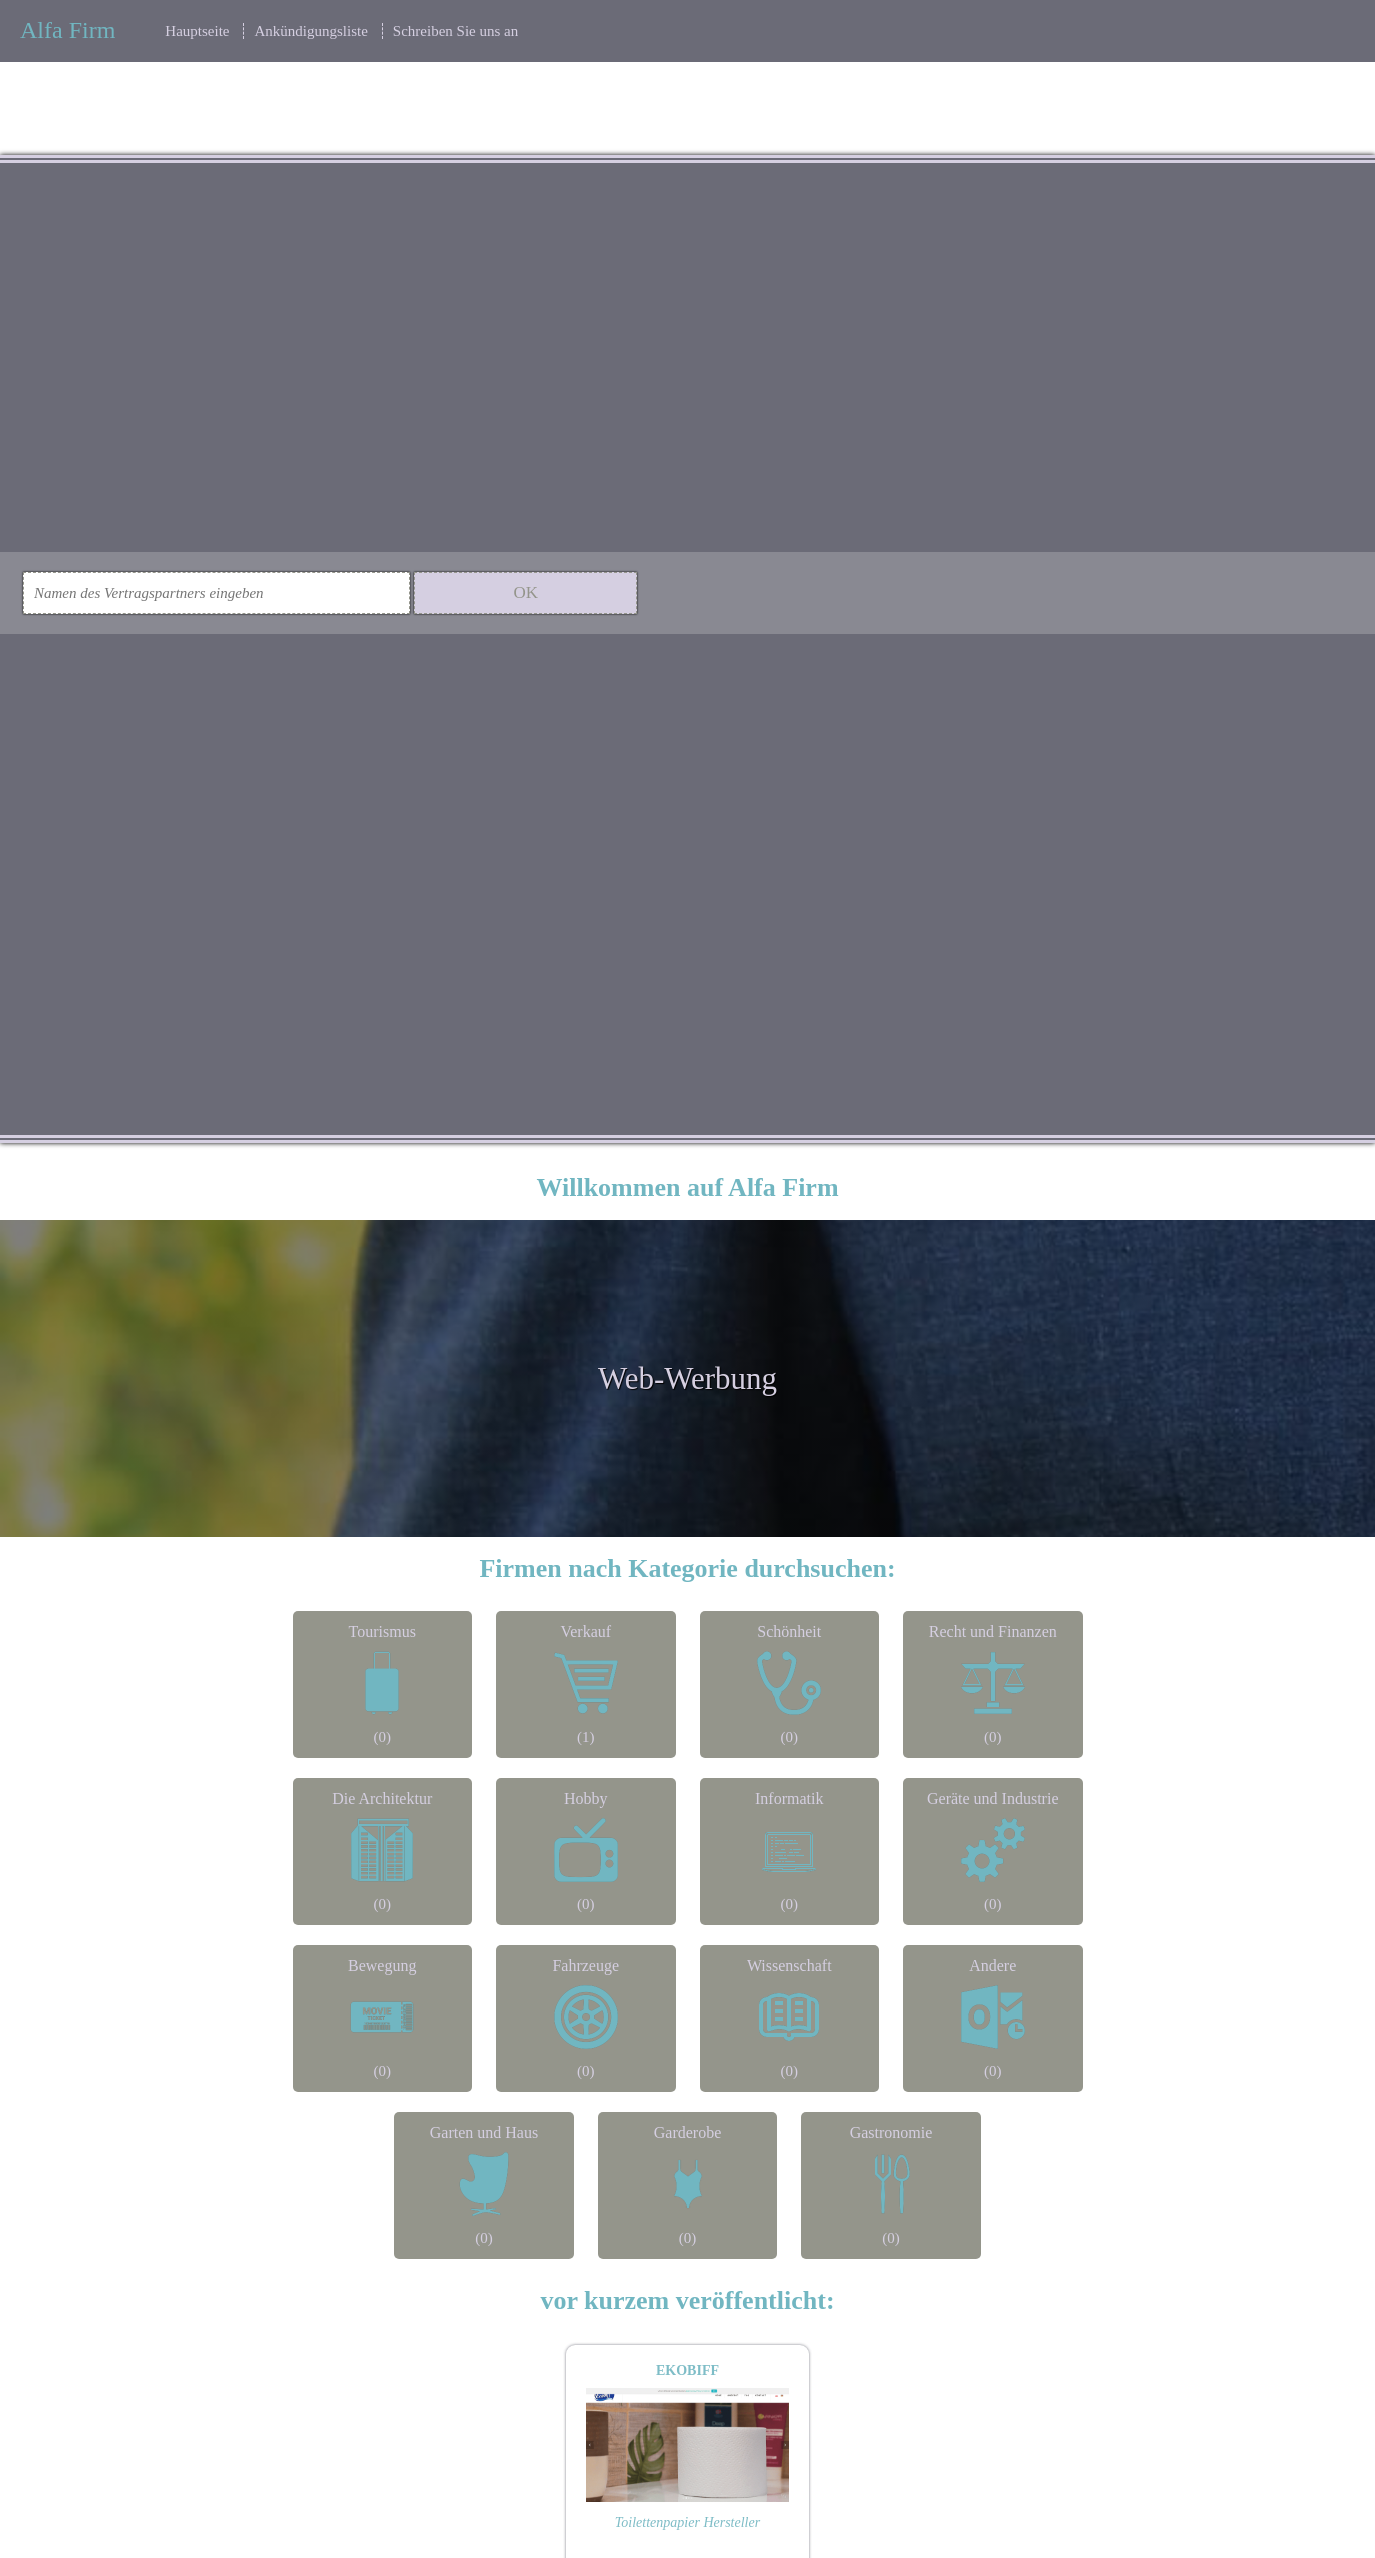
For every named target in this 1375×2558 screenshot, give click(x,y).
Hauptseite (197, 31)
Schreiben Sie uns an (455, 31)
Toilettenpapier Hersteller (687, 2522)
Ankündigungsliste (310, 31)
